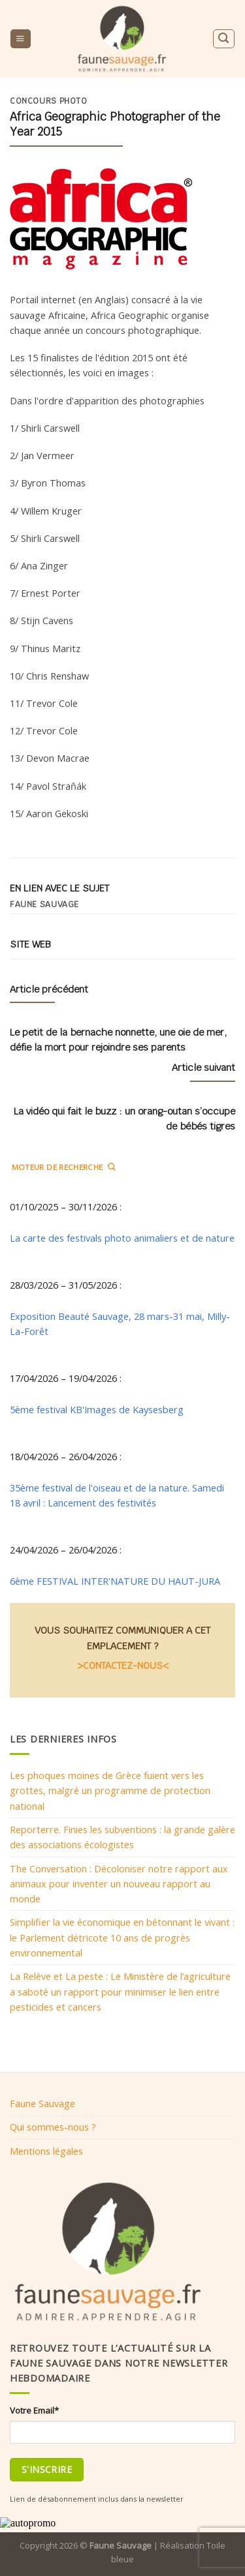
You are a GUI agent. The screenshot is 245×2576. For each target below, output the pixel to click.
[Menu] (20, 39)
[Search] (223, 38)
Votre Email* (34, 2410)
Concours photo (49, 101)
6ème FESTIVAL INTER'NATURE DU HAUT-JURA (115, 1580)
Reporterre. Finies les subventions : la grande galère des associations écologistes (122, 1837)
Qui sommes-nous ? (53, 2126)
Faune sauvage (44, 904)
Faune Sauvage (42, 2103)
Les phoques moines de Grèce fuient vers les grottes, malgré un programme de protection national (110, 1790)
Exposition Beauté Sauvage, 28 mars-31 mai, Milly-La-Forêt (120, 1324)
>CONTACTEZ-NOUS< (123, 1665)
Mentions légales (46, 2150)
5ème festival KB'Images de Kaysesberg (97, 1409)
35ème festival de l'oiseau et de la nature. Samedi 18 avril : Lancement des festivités (117, 1495)
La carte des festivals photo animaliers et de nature (122, 1237)
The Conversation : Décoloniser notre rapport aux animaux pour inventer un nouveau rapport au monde (119, 1884)
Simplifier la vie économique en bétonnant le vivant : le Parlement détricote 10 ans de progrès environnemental (122, 1937)
